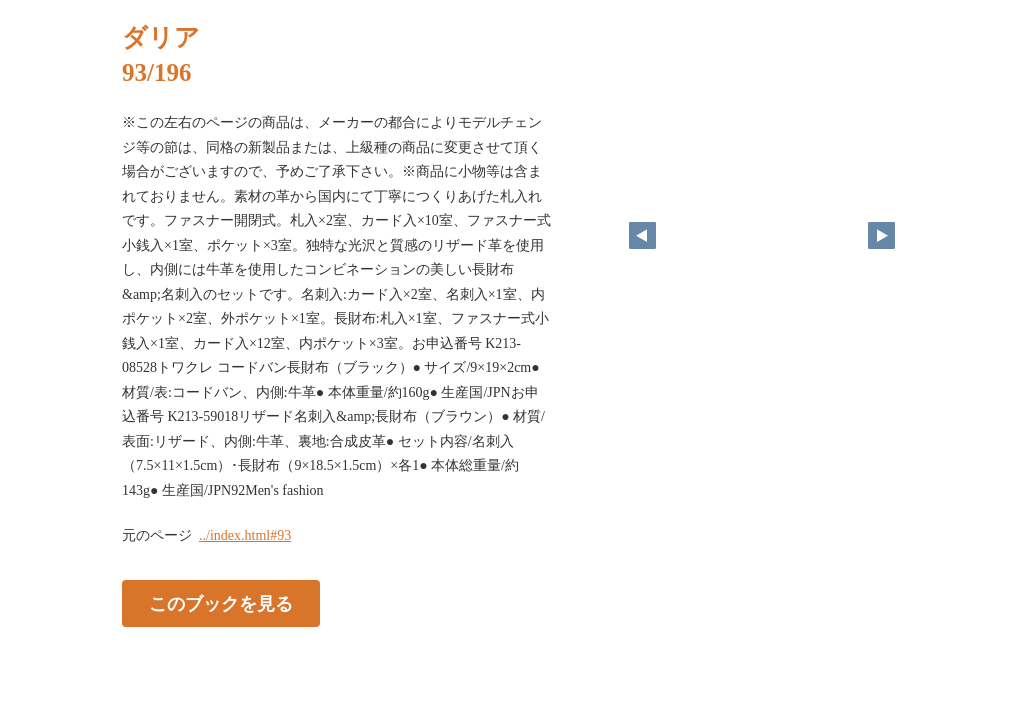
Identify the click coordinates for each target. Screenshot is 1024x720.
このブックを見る (221, 604)
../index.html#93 (245, 535)
